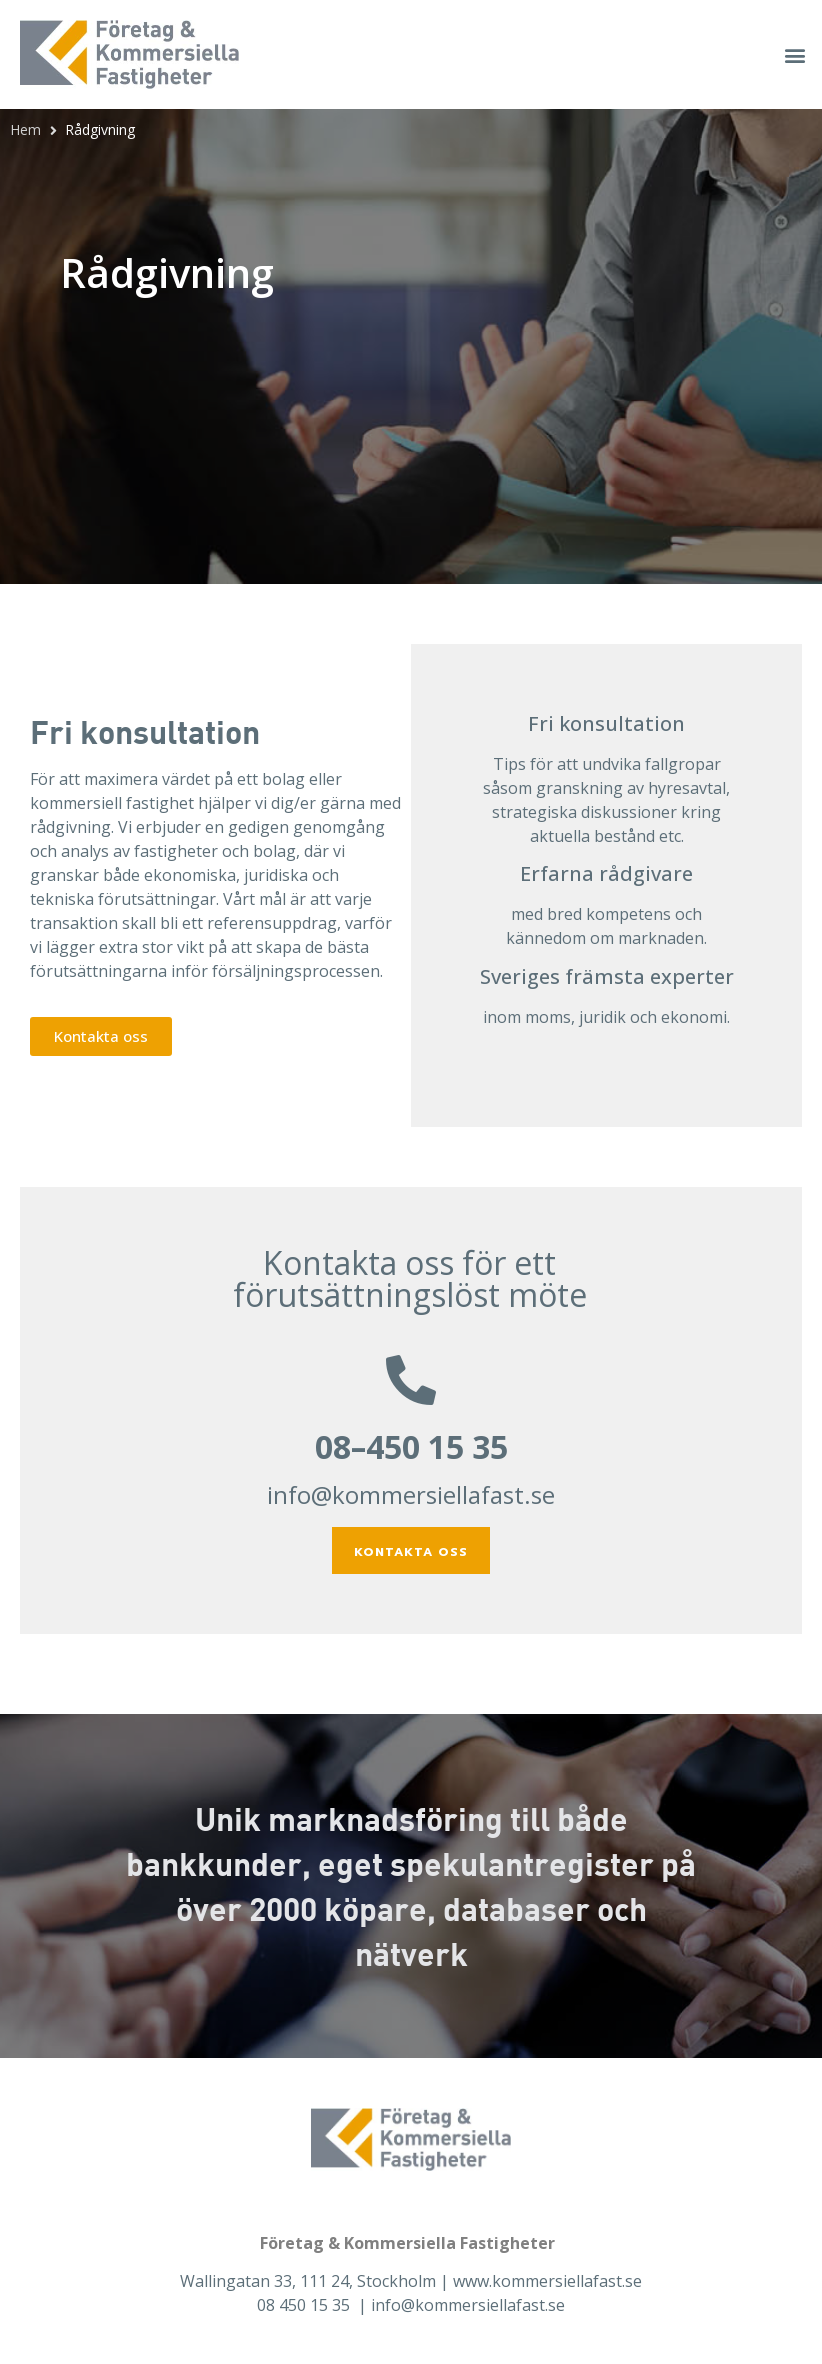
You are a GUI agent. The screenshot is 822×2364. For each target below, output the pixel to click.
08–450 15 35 (411, 1446)
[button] (795, 54)
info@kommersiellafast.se (411, 1494)
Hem (25, 129)
